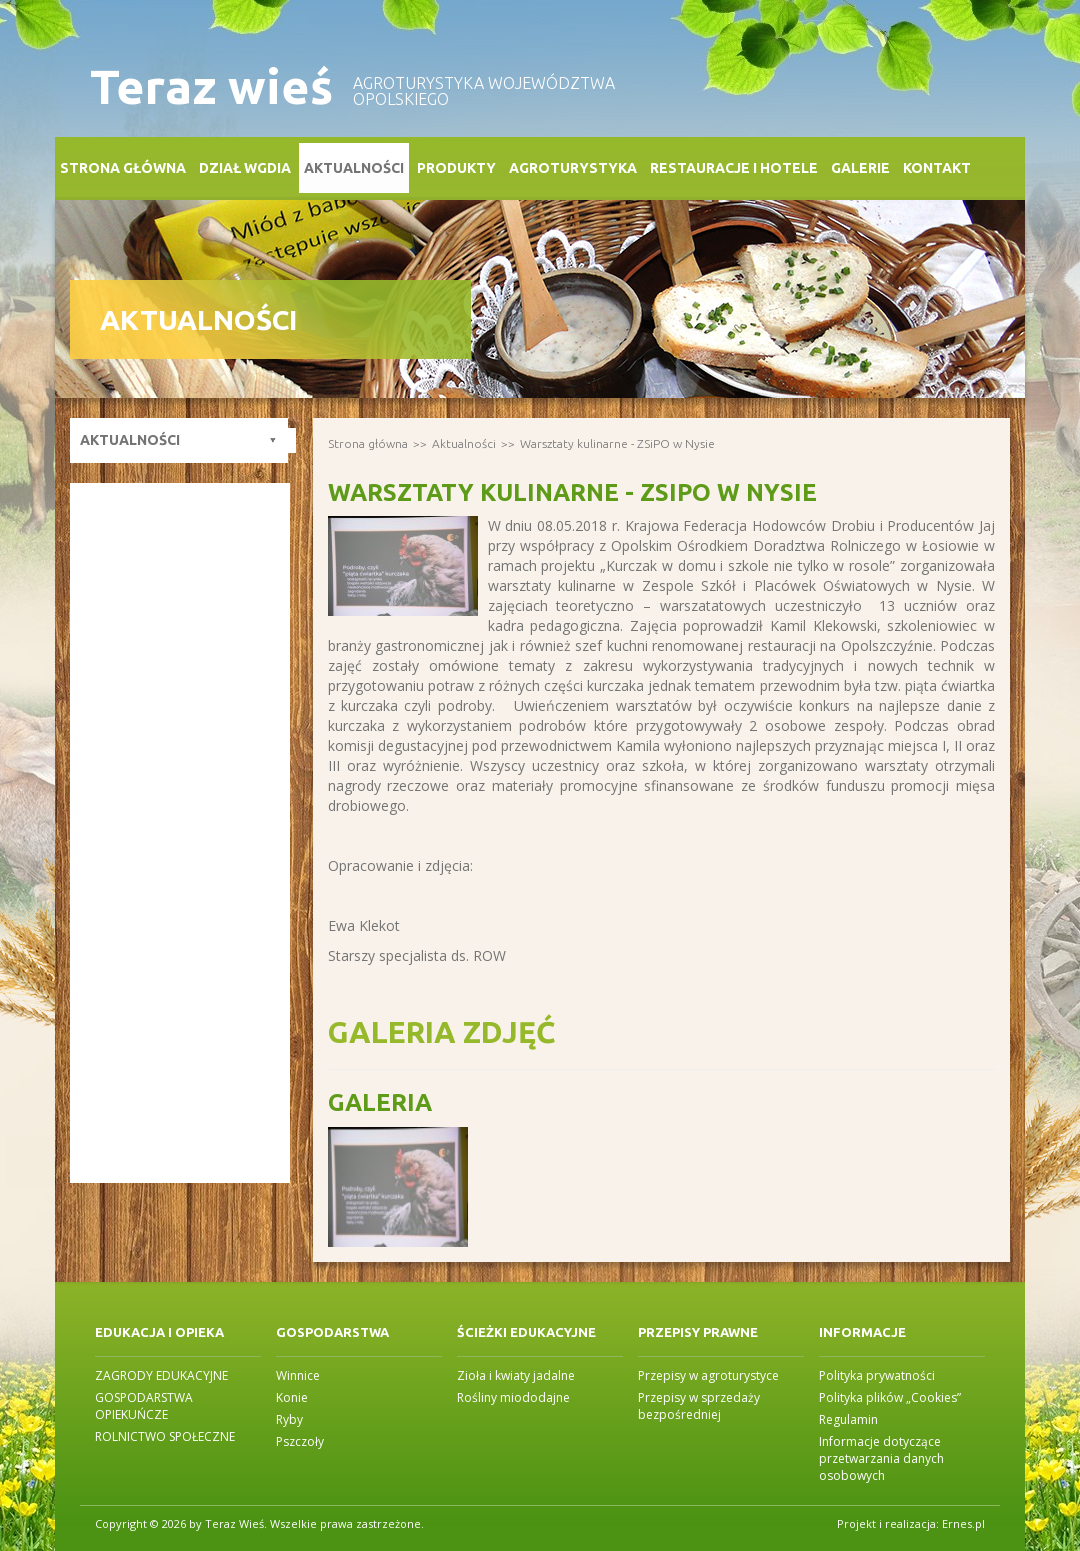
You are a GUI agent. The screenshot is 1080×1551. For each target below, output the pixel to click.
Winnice (298, 1375)
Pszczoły (300, 1441)
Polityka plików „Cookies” (890, 1397)
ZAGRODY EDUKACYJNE (161, 1375)
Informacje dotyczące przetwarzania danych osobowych (881, 1458)
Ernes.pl (963, 1523)
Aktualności (354, 168)
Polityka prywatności (877, 1375)
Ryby (289, 1419)
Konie (292, 1397)
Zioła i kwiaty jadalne (516, 1375)
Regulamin (848, 1419)
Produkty (456, 168)
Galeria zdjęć (441, 1032)
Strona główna (123, 168)
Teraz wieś (211, 86)
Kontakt (937, 168)
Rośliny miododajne (513, 1397)
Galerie (860, 168)
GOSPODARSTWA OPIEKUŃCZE (144, 1406)
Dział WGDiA (245, 168)
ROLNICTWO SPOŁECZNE (165, 1436)
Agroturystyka (573, 168)
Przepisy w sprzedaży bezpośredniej (699, 1406)
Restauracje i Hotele (734, 168)
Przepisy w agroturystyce (708, 1375)
